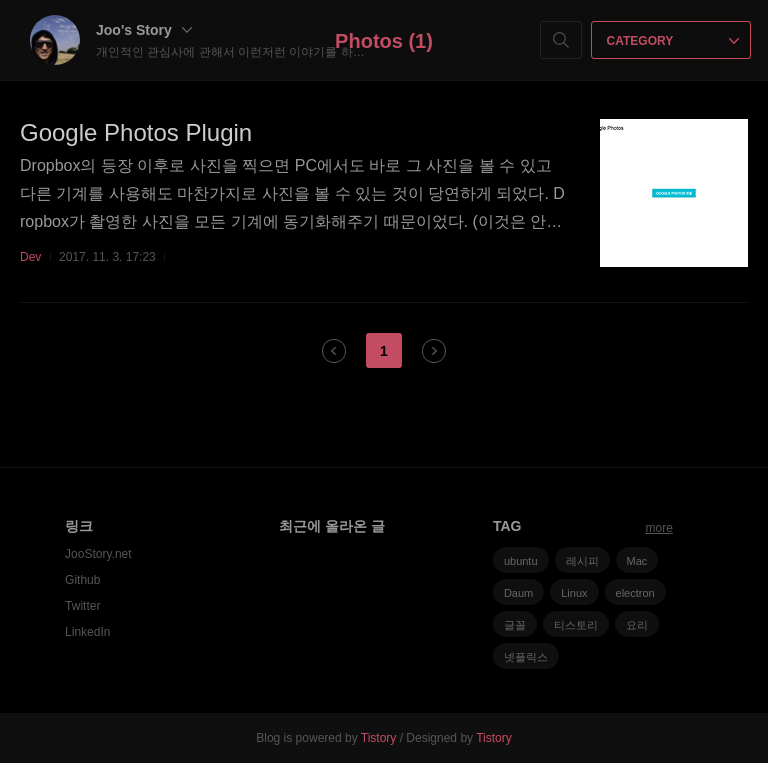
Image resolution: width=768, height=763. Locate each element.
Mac (637, 561)
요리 (637, 625)
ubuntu (521, 561)
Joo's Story (144, 30)
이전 (334, 351)
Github (82, 580)
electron (635, 593)
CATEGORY (673, 41)
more (659, 528)
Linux (574, 593)
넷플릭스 (526, 657)
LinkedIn (87, 632)
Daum (518, 593)
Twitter (82, 606)
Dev (30, 257)
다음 (434, 351)
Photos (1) (384, 41)
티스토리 (576, 625)
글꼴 (515, 625)
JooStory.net (98, 554)
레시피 (582, 561)
